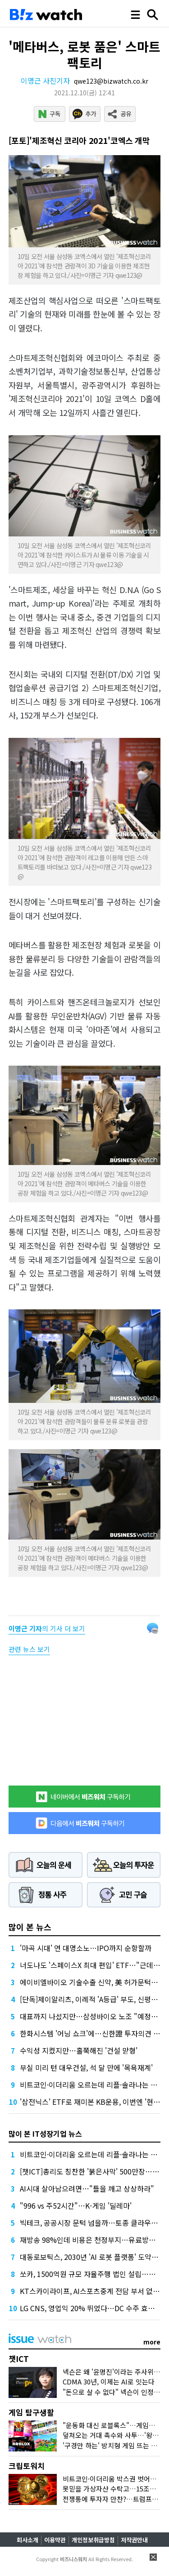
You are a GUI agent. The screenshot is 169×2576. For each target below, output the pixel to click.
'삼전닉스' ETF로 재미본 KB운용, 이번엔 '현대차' (94, 2101)
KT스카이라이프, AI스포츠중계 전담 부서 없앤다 (93, 2291)
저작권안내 (134, 2540)
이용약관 (55, 2540)
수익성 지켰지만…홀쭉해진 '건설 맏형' (78, 2050)
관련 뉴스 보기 (29, 1649)
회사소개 (27, 2540)
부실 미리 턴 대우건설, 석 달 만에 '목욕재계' (86, 2067)
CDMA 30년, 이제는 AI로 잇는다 (109, 2381)
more (151, 2341)
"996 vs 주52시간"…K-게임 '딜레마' (76, 2205)
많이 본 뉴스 (30, 1927)
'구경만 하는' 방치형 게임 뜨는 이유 (113, 2445)
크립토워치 (27, 2465)
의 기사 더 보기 (47, 1628)
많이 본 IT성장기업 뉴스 (45, 2133)
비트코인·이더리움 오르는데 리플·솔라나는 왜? (90, 2084)
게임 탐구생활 (31, 2412)
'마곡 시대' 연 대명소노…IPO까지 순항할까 (85, 1947)
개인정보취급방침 (93, 2540)
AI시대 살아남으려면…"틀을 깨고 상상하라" (87, 2188)
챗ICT (19, 2358)
